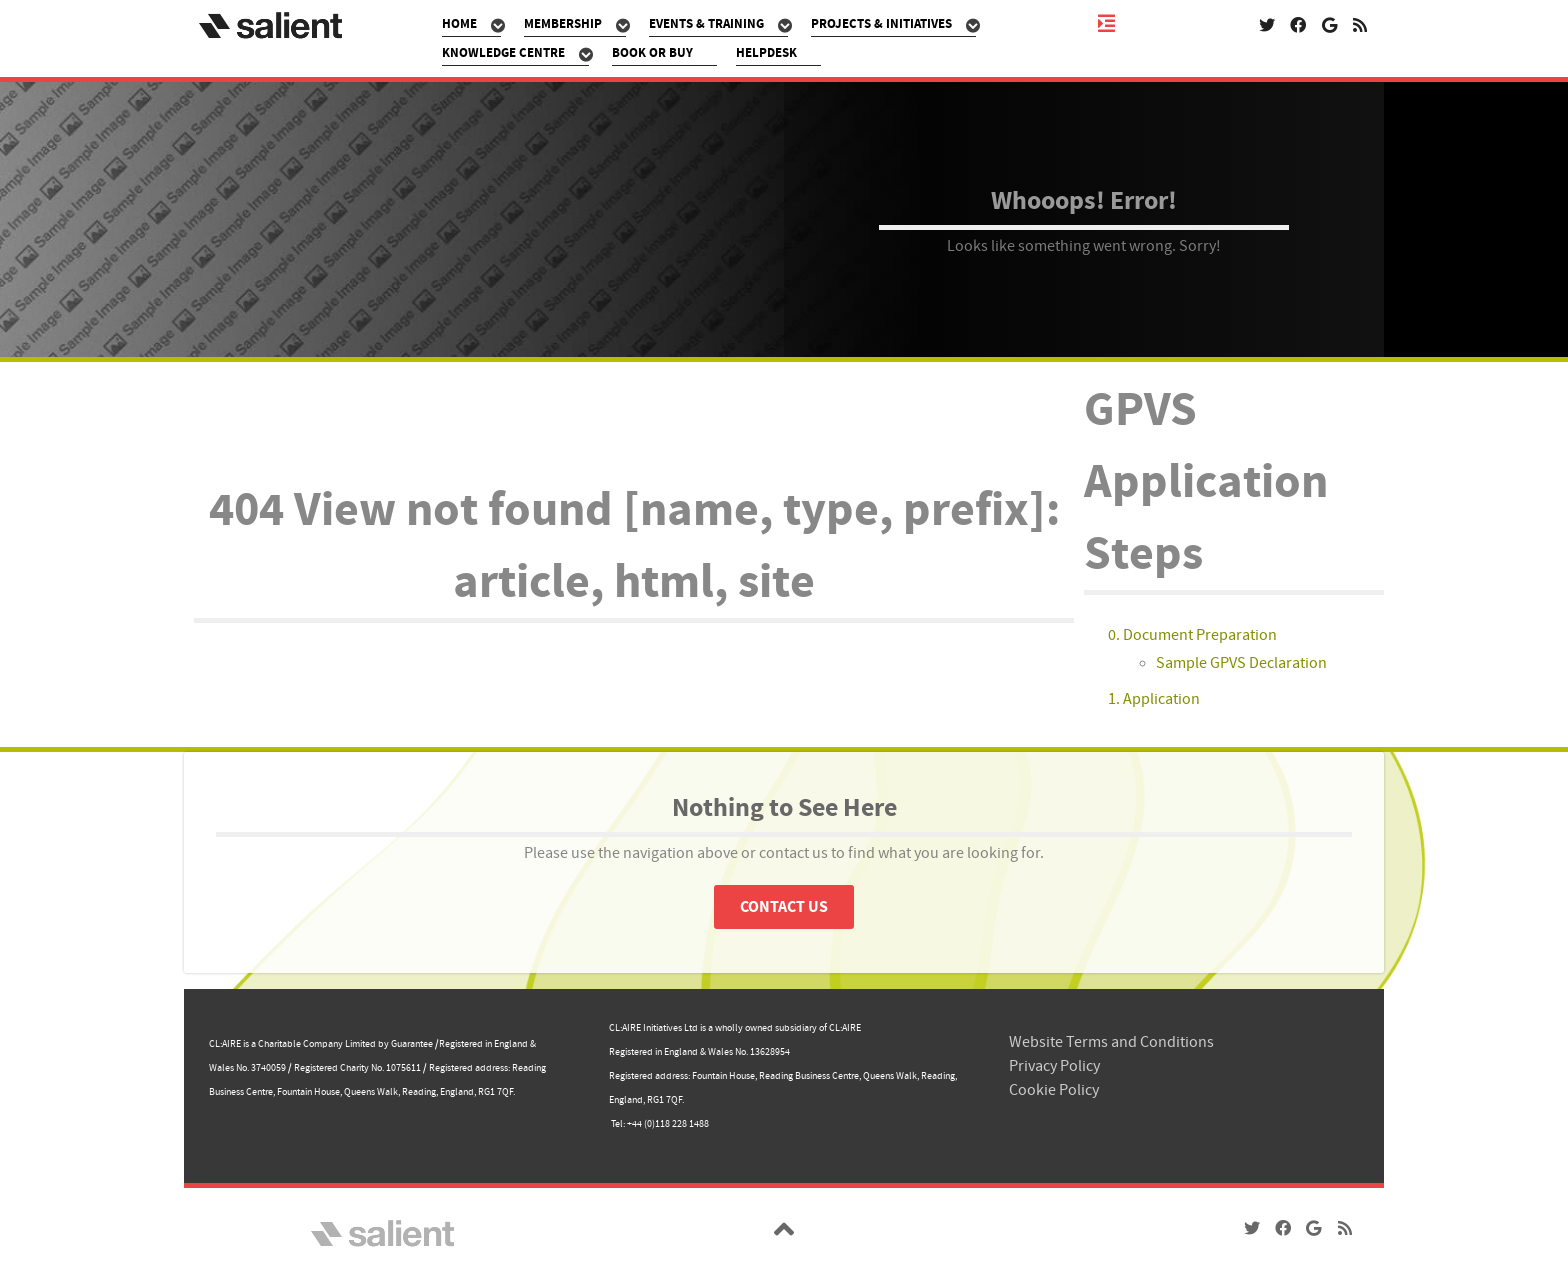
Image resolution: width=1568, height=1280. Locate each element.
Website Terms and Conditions (1111, 1042)
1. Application (1154, 699)
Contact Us (784, 907)
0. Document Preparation (1192, 635)
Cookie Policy (1054, 1090)
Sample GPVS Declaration (1241, 663)
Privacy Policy (1054, 1066)
